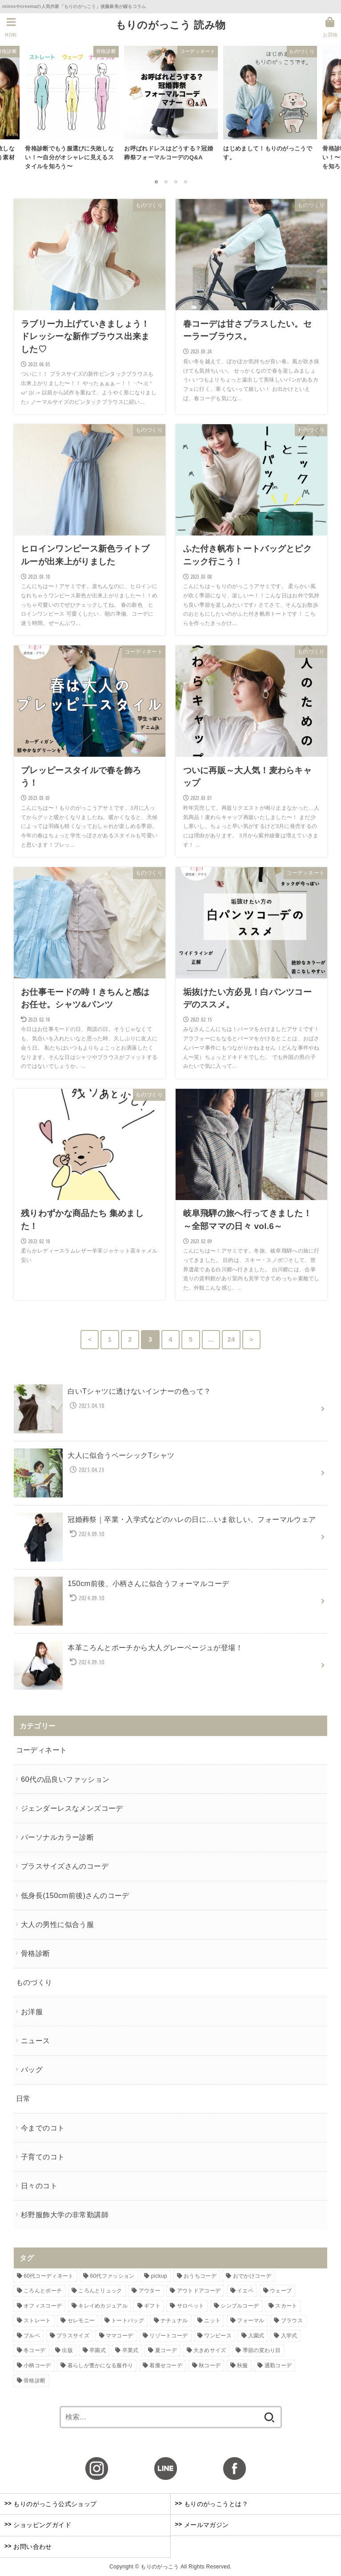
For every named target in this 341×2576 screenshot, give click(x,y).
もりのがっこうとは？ (211, 2503)
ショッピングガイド (37, 2524)
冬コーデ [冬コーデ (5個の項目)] (34, 2350)
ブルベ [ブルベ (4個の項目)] (32, 2336)
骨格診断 (35, 1953)
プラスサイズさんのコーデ (64, 1866)
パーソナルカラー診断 (57, 1837)
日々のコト (39, 2186)
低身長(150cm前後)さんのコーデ (75, 1895)
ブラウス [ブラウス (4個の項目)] (292, 2320)
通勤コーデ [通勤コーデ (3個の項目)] (278, 2365)
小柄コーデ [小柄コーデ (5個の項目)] (37, 2365)
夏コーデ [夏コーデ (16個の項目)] (166, 2350)
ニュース (35, 2040)
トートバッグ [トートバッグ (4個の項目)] (127, 2320)
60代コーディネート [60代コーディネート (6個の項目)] (48, 2275)
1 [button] (156, 181)
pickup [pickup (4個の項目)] (159, 2275)
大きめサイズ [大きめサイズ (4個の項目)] (209, 2350)
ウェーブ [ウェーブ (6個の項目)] (281, 2291)
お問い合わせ (28, 2546)
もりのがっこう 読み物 (171, 25)
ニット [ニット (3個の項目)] (212, 2320)
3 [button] (175, 181)
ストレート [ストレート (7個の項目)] (37, 2320)
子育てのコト (42, 2157)
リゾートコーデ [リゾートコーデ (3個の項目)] (168, 2336)
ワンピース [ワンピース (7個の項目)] (218, 2336)
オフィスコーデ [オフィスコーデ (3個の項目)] (43, 2306)
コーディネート (41, 1750)
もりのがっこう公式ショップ (50, 2503)
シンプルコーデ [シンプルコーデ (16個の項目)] (240, 2306)
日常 (23, 2098)
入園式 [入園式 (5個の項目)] (256, 2336)
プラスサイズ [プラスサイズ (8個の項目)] (72, 2336)
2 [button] (165, 181)
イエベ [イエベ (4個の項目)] (245, 2291)
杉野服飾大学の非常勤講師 (64, 2215)
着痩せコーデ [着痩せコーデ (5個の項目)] (165, 2365)
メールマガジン (202, 2524)
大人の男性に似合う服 (57, 1924)
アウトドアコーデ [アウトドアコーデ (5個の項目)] (199, 2291)
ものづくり (34, 1982)
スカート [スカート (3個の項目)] (286, 2306)
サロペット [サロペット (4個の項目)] (191, 2306)
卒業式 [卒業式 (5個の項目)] (130, 2350)
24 (231, 1339)
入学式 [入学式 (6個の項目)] (289, 2336)
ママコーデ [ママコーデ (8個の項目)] (119, 2336)
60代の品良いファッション (65, 1779)
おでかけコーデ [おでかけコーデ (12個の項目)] (252, 2275)
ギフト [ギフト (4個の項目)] (152, 2306)
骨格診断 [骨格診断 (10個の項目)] (34, 2380)
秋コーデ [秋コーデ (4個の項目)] (210, 2365)
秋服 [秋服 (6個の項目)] (242, 2365)
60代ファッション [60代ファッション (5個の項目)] (112, 2275)
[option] (71, 110)
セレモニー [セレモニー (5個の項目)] (81, 2320)
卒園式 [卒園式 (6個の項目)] (97, 2350)
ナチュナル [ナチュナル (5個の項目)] (174, 2320)
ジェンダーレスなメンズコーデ (72, 1808)
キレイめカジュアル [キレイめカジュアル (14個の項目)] (103, 2306)
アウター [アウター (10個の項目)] (149, 2291)
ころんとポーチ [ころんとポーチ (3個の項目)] (43, 2291)
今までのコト (42, 2128)
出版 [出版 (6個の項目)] (67, 2350)
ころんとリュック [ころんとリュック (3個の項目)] (100, 2291)
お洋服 (32, 2012)
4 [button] (185, 181)
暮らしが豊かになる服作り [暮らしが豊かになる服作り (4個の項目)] (100, 2365)
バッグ (32, 2069)
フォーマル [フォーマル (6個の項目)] (251, 2320)
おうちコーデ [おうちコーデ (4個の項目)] (200, 2275)
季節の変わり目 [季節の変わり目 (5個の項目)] (262, 2350)
